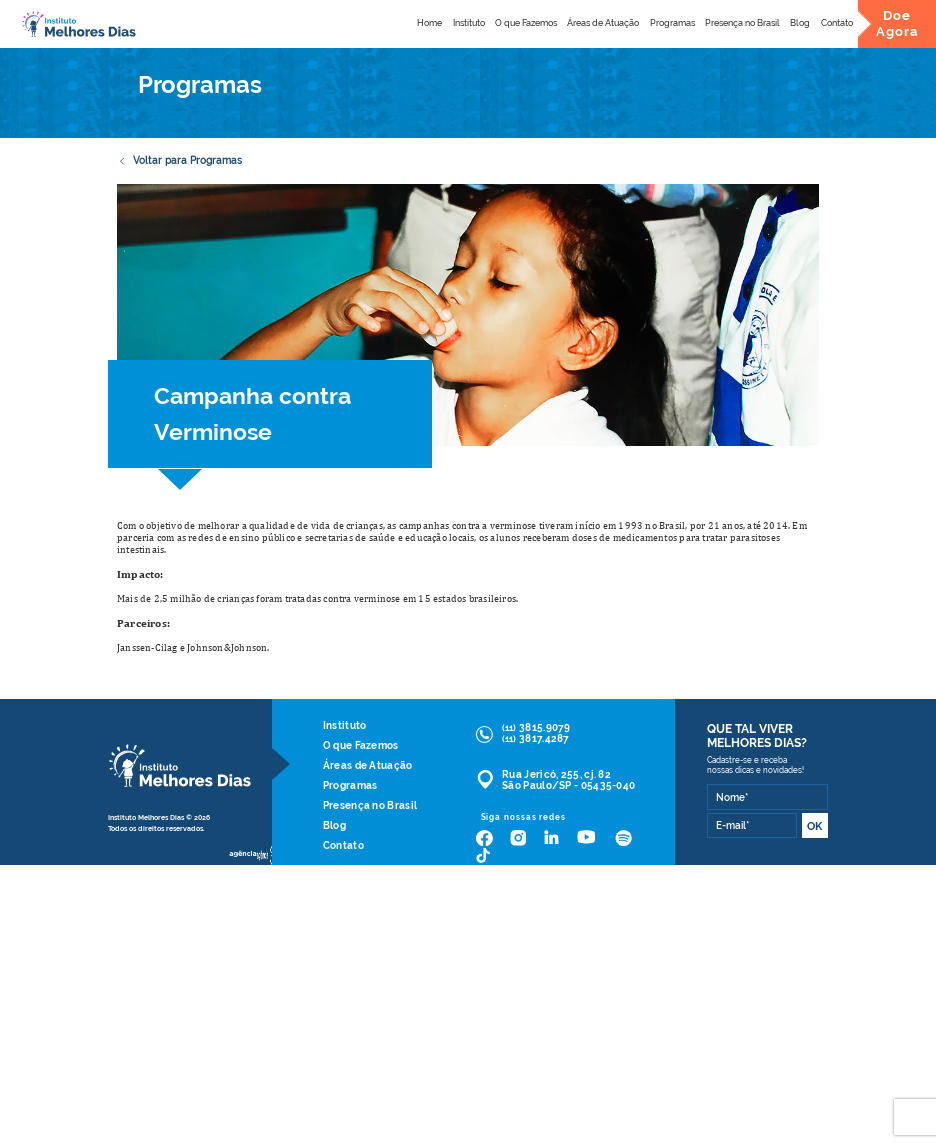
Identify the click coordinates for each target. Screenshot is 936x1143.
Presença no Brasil (742, 23)
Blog (800, 23)
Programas (672, 23)
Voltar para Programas (179, 161)
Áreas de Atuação (603, 23)
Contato (837, 23)
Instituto (469, 23)
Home (429, 23)
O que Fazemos (526, 23)
